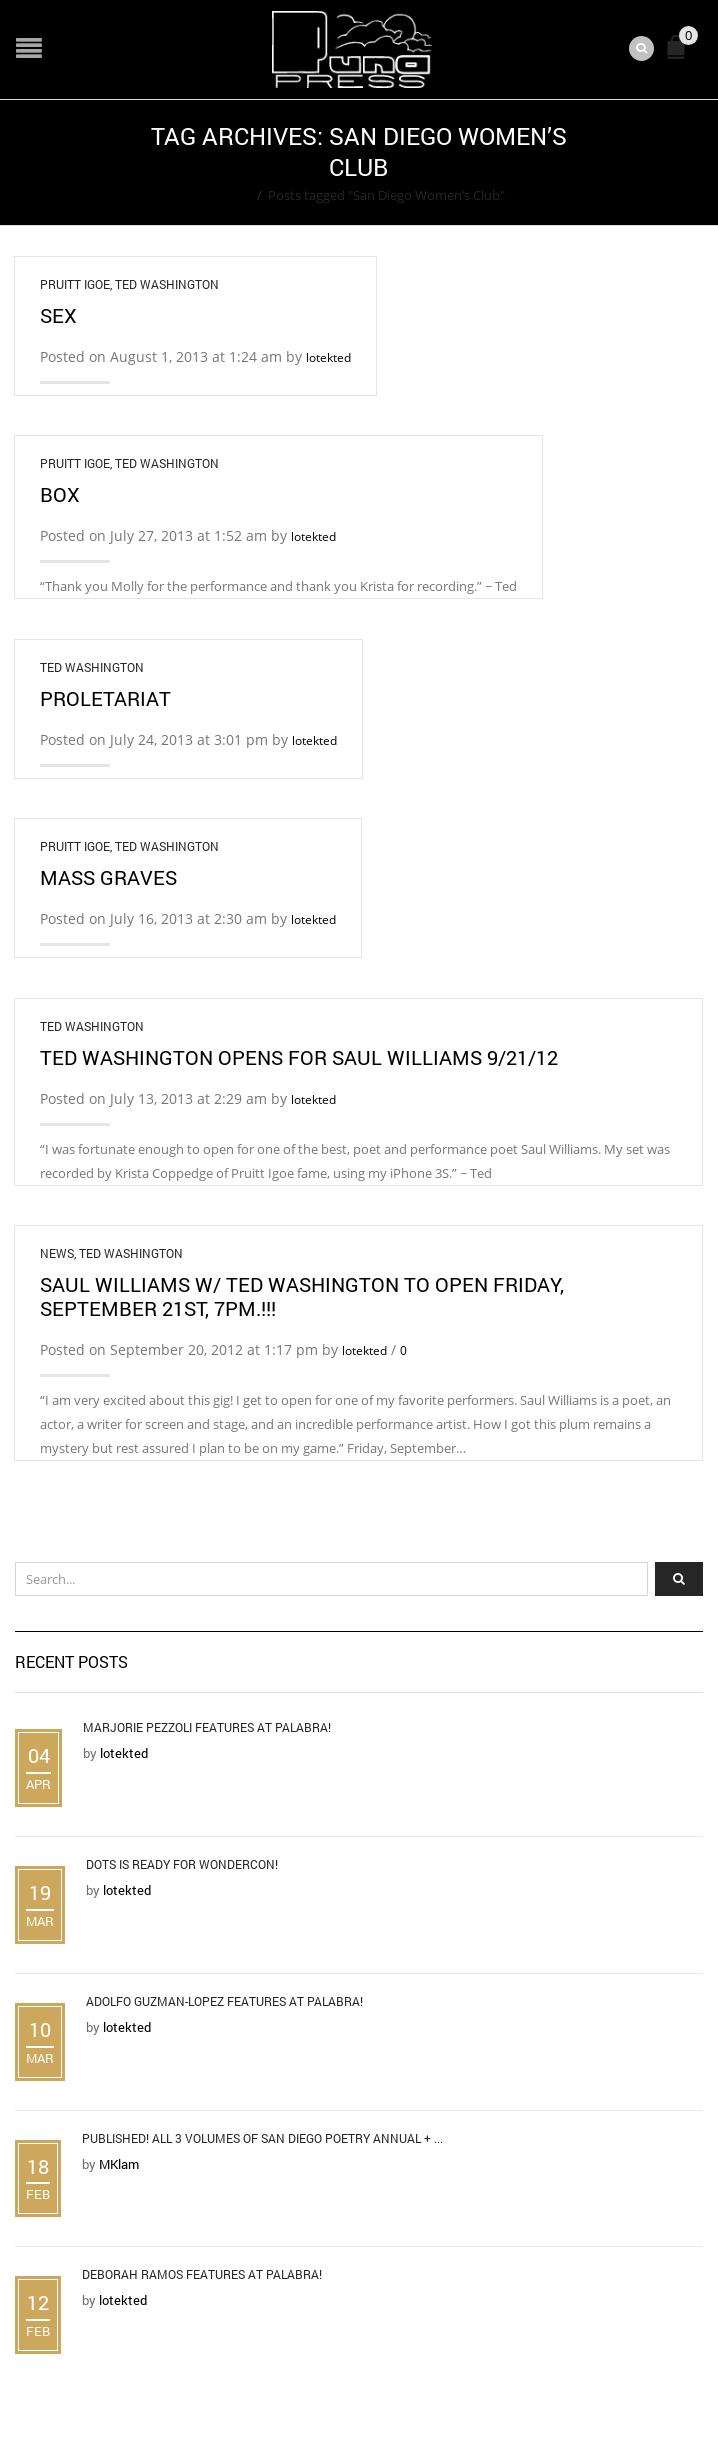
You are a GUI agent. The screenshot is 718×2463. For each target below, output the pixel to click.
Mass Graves (108, 877)
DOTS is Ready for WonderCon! (182, 1864)
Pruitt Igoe (75, 284)
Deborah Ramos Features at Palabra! (202, 2274)
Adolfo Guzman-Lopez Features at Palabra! (224, 2001)
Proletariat (105, 698)
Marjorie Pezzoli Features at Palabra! (207, 1727)
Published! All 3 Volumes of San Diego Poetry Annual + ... (262, 2138)
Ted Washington (167, 284)
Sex (58, 315)
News (57, 1253)
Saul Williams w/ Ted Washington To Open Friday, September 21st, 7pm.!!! (302, 1296)
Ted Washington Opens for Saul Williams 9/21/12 (299, 1057)
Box (60, 494)
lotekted (328, 357)
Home (232, 195)
